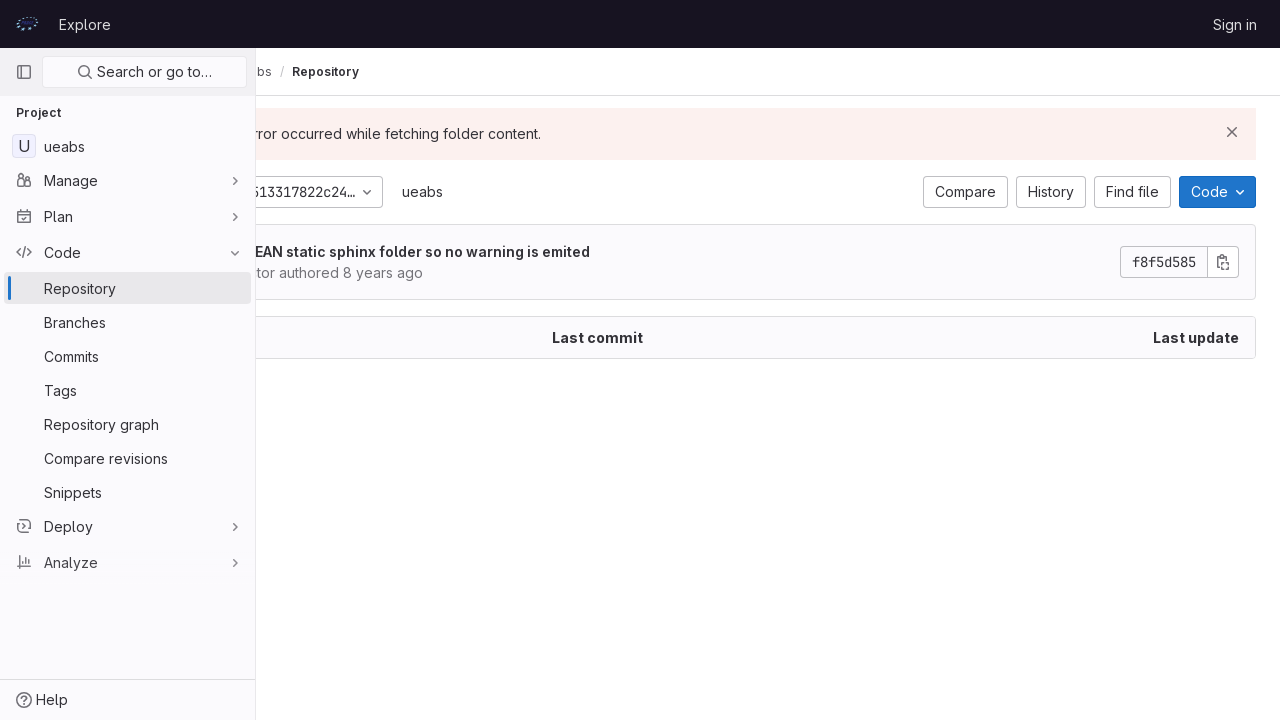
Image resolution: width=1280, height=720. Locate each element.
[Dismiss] (1232, 132)
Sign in (1235, 24)
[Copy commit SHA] (1223, 262)
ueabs (527, 191)
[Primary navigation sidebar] (24, 72)
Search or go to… (144, 71)
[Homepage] (27, 24)
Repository (430, 71)
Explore (85, 24)
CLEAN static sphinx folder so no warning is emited (518, 251)
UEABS (300, 71)
